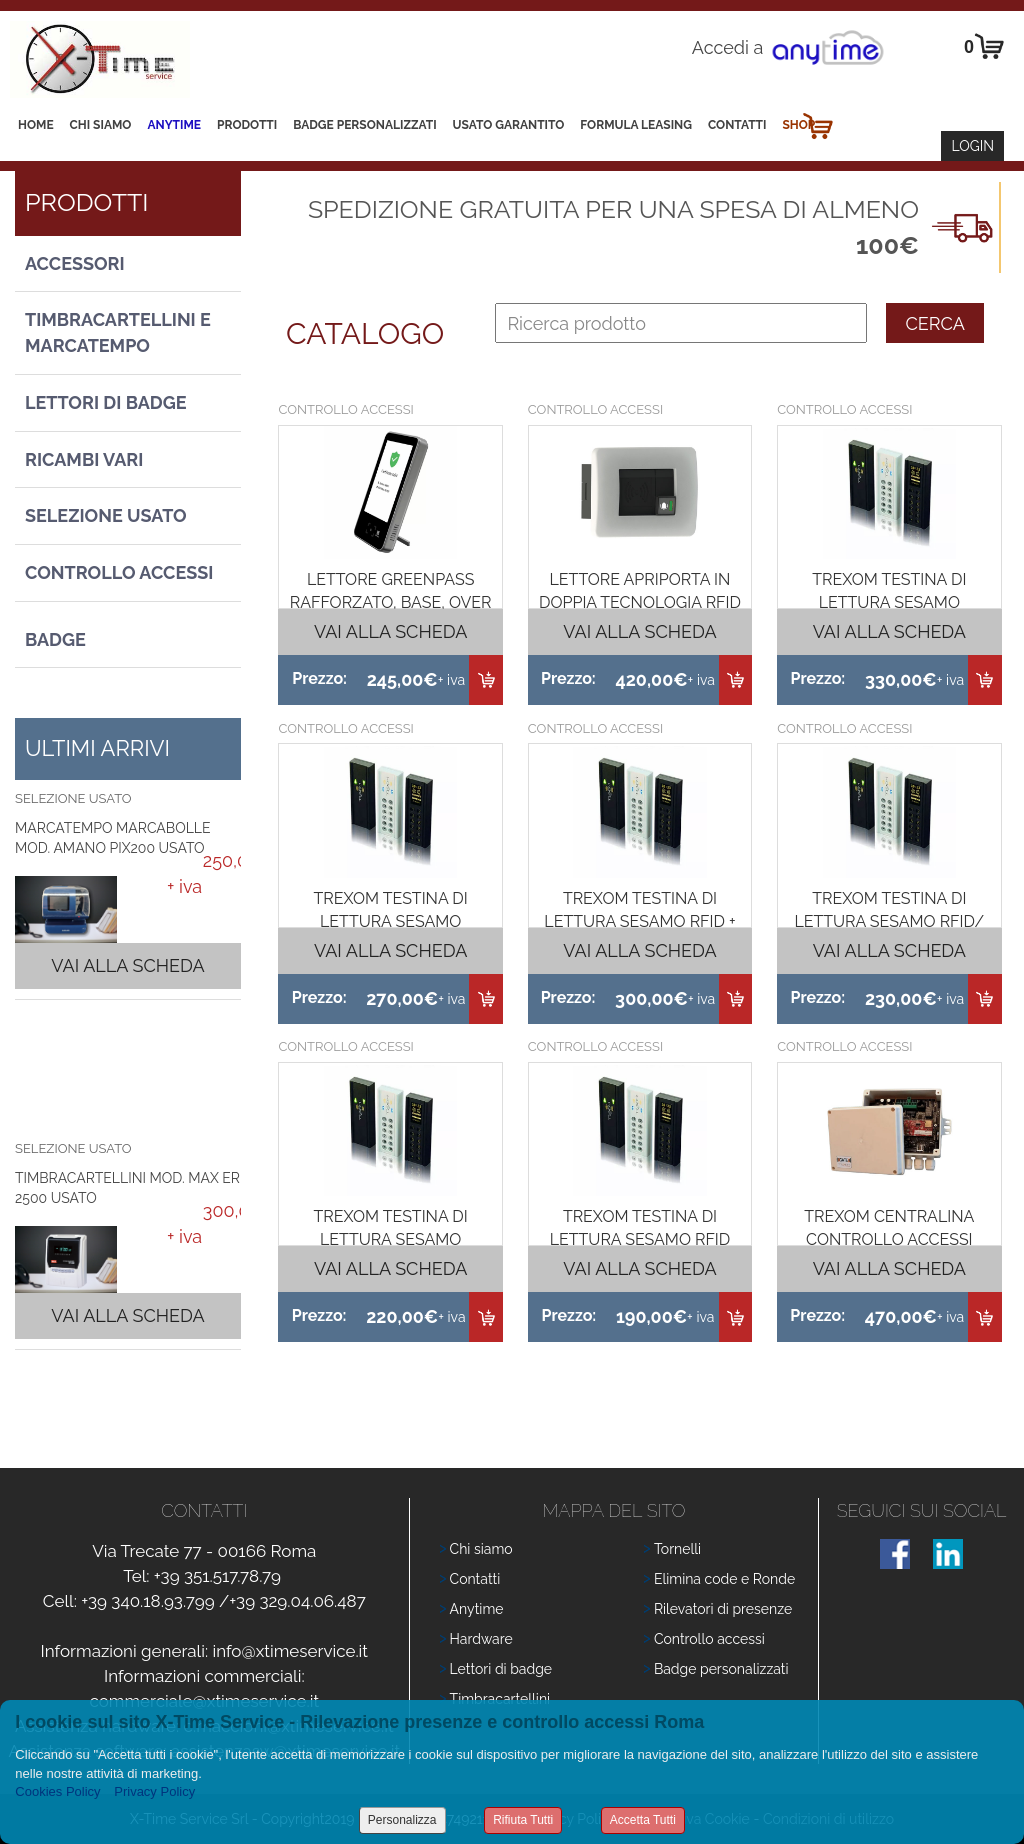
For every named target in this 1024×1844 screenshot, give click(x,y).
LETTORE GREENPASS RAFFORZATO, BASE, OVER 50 (391, 602)
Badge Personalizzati (364, 125)
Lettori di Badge (106, 402)
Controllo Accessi (119, 572)
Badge (55, 639)
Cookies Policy (57, 1791)
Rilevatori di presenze (723, 1609)
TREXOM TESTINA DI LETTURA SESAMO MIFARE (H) (391, 1239)
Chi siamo (101, 125)
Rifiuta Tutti (523, 1820)
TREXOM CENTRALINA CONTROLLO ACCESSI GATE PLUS (889, 1239)
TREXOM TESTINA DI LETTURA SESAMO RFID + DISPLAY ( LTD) (639, 921)
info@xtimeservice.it (290, 1651)
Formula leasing (636, 125)
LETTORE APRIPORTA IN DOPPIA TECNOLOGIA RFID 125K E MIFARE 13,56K (640, 602)
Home (36, 125)
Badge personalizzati (721, 1669)
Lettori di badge (501, 1669)
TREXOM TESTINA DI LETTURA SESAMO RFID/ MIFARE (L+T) (889, 921)
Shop (798, 125)
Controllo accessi (709, 1639)
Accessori (75, 263)
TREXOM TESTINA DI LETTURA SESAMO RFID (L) (640, 1239)
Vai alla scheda (127, 965)
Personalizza (402, 1820)
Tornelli (677, 1549)
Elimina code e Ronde (724, 1579)
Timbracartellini (500, 1699)
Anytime (174, 125)
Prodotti (247, 125)
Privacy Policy (154, 1791)
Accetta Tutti (643, 1820)
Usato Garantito (509, 125)
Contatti (737, 125)
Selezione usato (106, 515)
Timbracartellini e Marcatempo (118, 332)
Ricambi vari (84, 459)
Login (972, 146)
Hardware (481, 1639)
